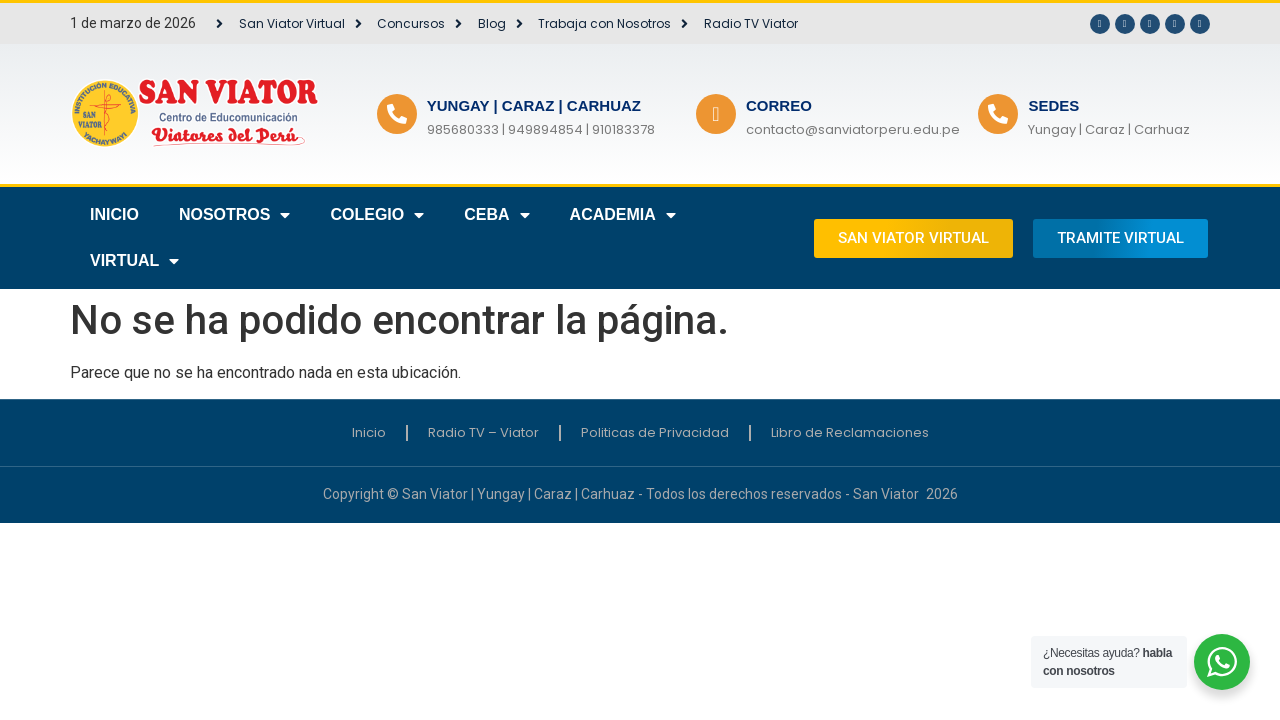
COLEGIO (377, 215)
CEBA (496, 215)
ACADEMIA (623, 215)
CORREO (779, 105)
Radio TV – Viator (483, 432)
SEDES (1053, 105)
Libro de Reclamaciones (850, 432)
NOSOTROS (235, 215)
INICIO (114, 214)
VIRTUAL (134, 261)
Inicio (369, 432)
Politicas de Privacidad (655, 432)
